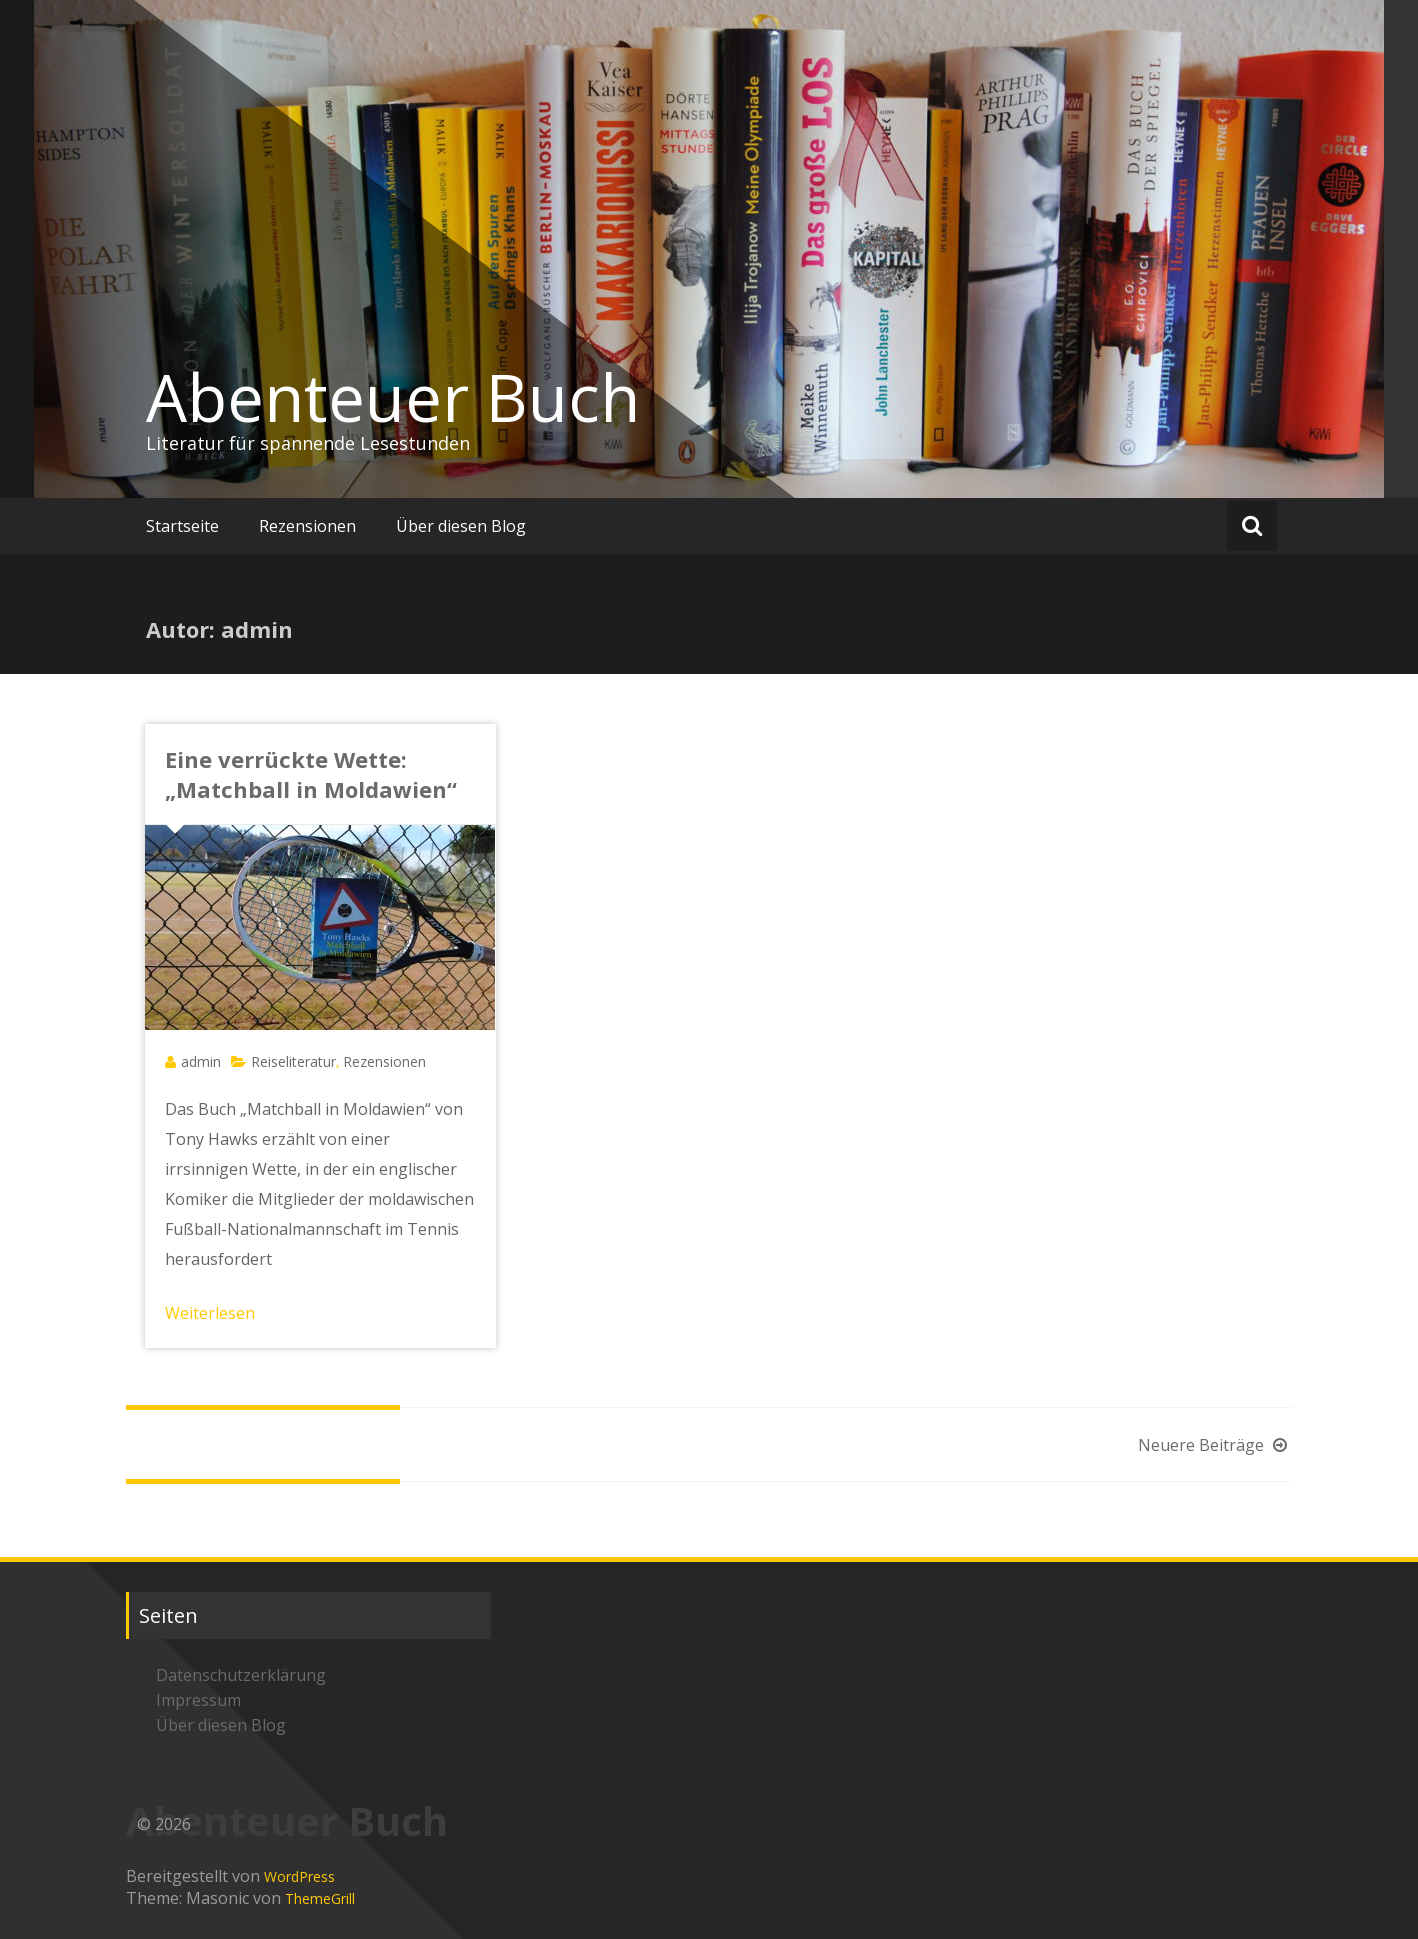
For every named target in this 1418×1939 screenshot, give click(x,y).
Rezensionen (307, 526)
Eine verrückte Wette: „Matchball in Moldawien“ (311, 774)
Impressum (198, 1700)
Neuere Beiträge (1215, 1445)
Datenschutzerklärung (241, 1675)
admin (201, 1061)
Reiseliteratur (293, 1061)
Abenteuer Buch (393, 397)
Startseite (182, 526)
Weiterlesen (210, 1313)
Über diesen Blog (461, 526)
